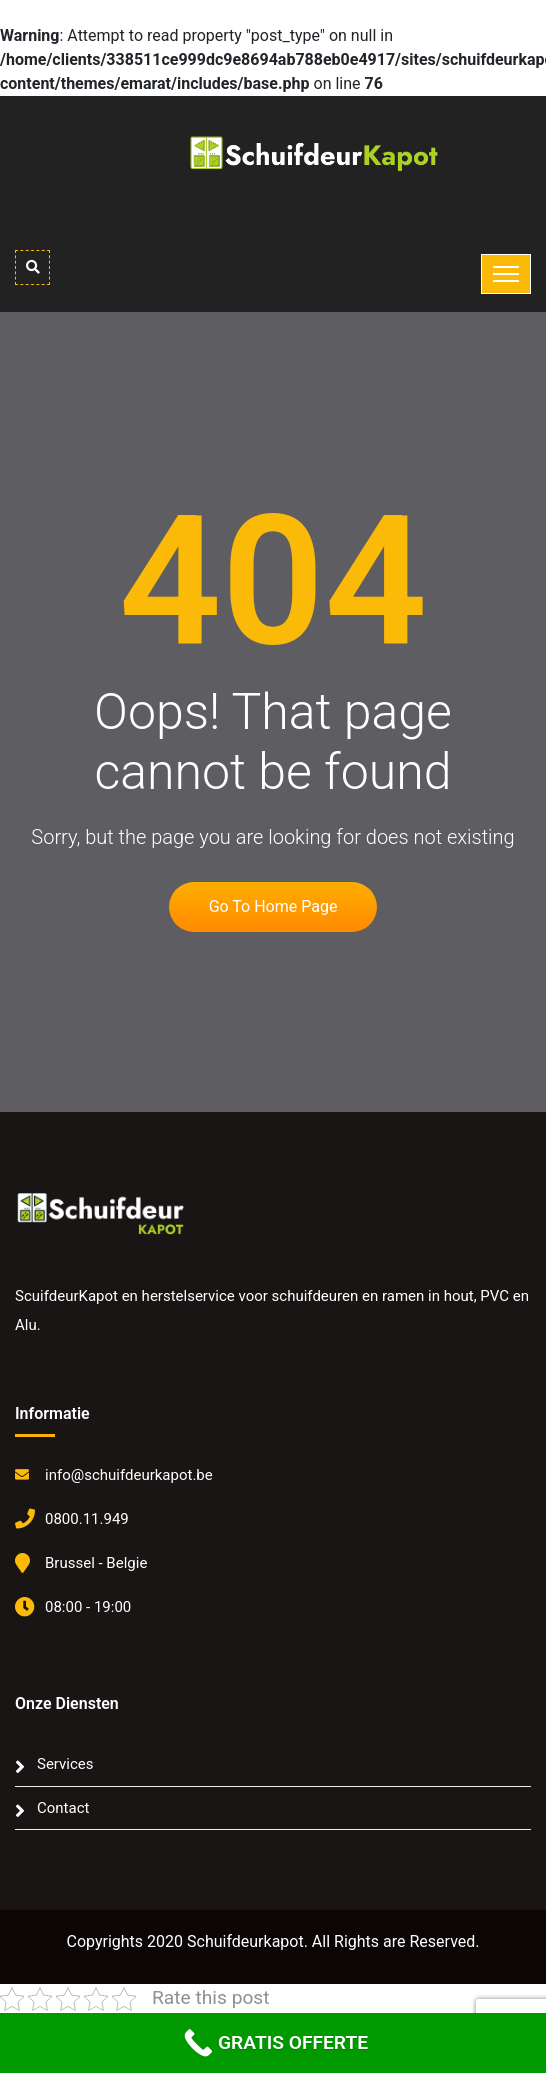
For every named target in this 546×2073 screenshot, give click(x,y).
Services (65, 1764)
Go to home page (273, 906)
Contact (63, 1808)
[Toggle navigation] (506, 274)
